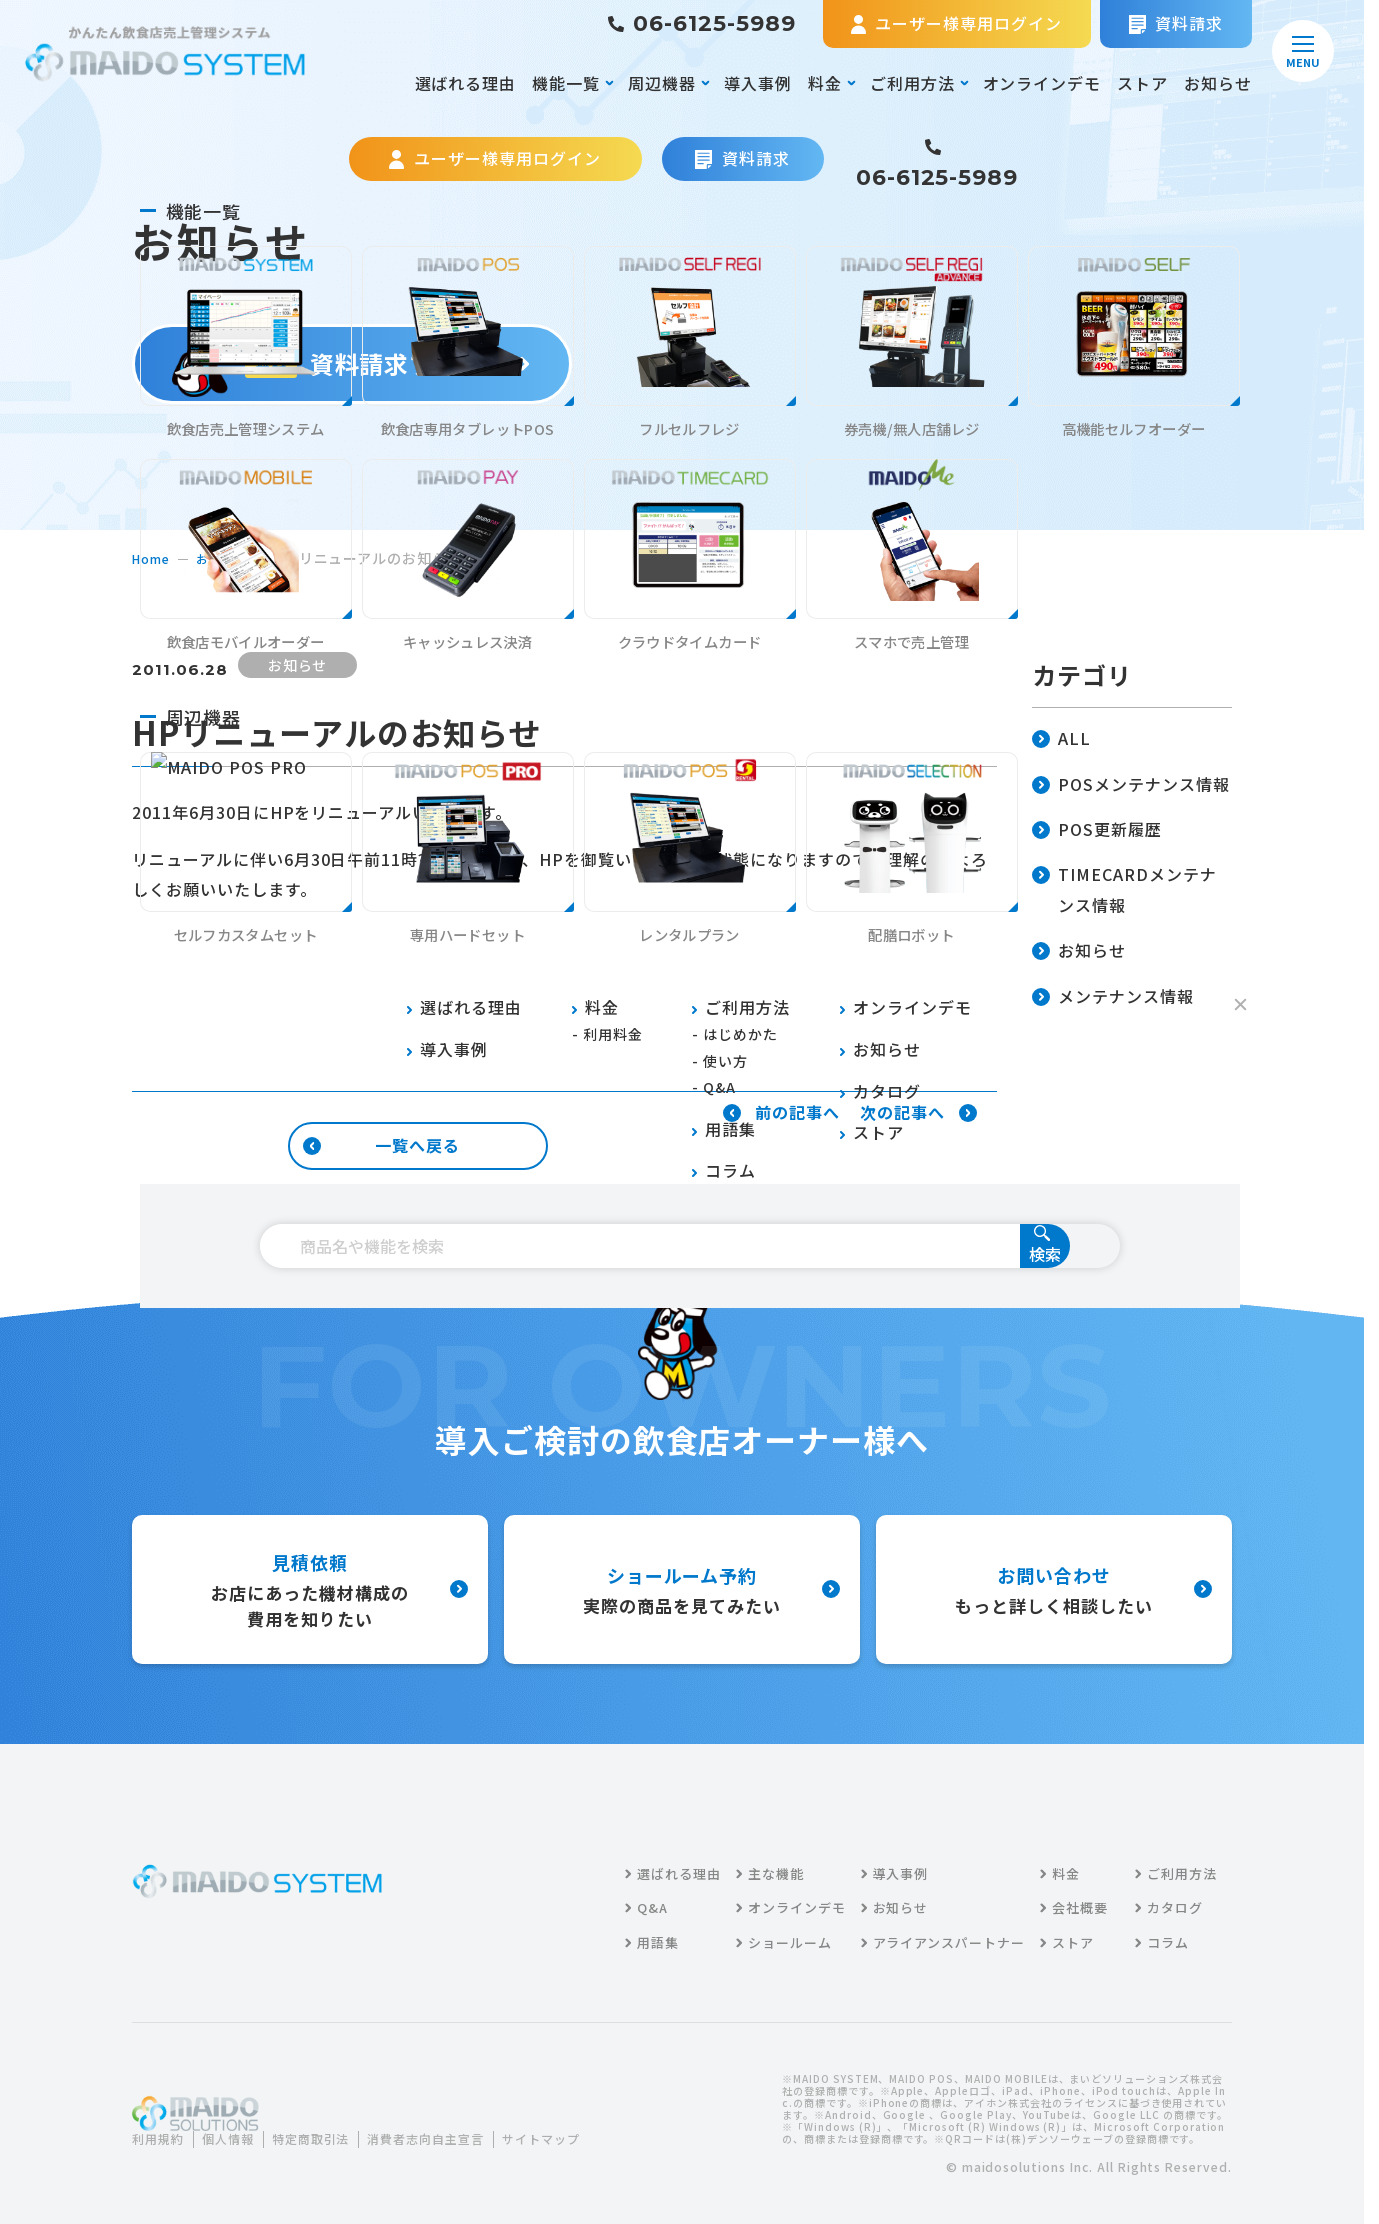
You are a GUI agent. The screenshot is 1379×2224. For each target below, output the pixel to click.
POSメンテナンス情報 (1131, 785)
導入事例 (758, 83)
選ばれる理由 (466, 83)
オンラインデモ (1042, 83)
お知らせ (1218, 83)
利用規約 (162, 2126)
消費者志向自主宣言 (462, 2126)
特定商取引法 (333, 2126)
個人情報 (240, 2126)
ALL (1061, 739)
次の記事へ (918, 1113)
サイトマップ (186, 2151)
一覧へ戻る (381, 1145)
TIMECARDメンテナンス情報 (1124, 891)
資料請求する (352, 363)
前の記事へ (781, 1113)
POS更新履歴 (1097, 830)
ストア (1142, 83)
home (153, 558)
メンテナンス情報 (1113, 997)
